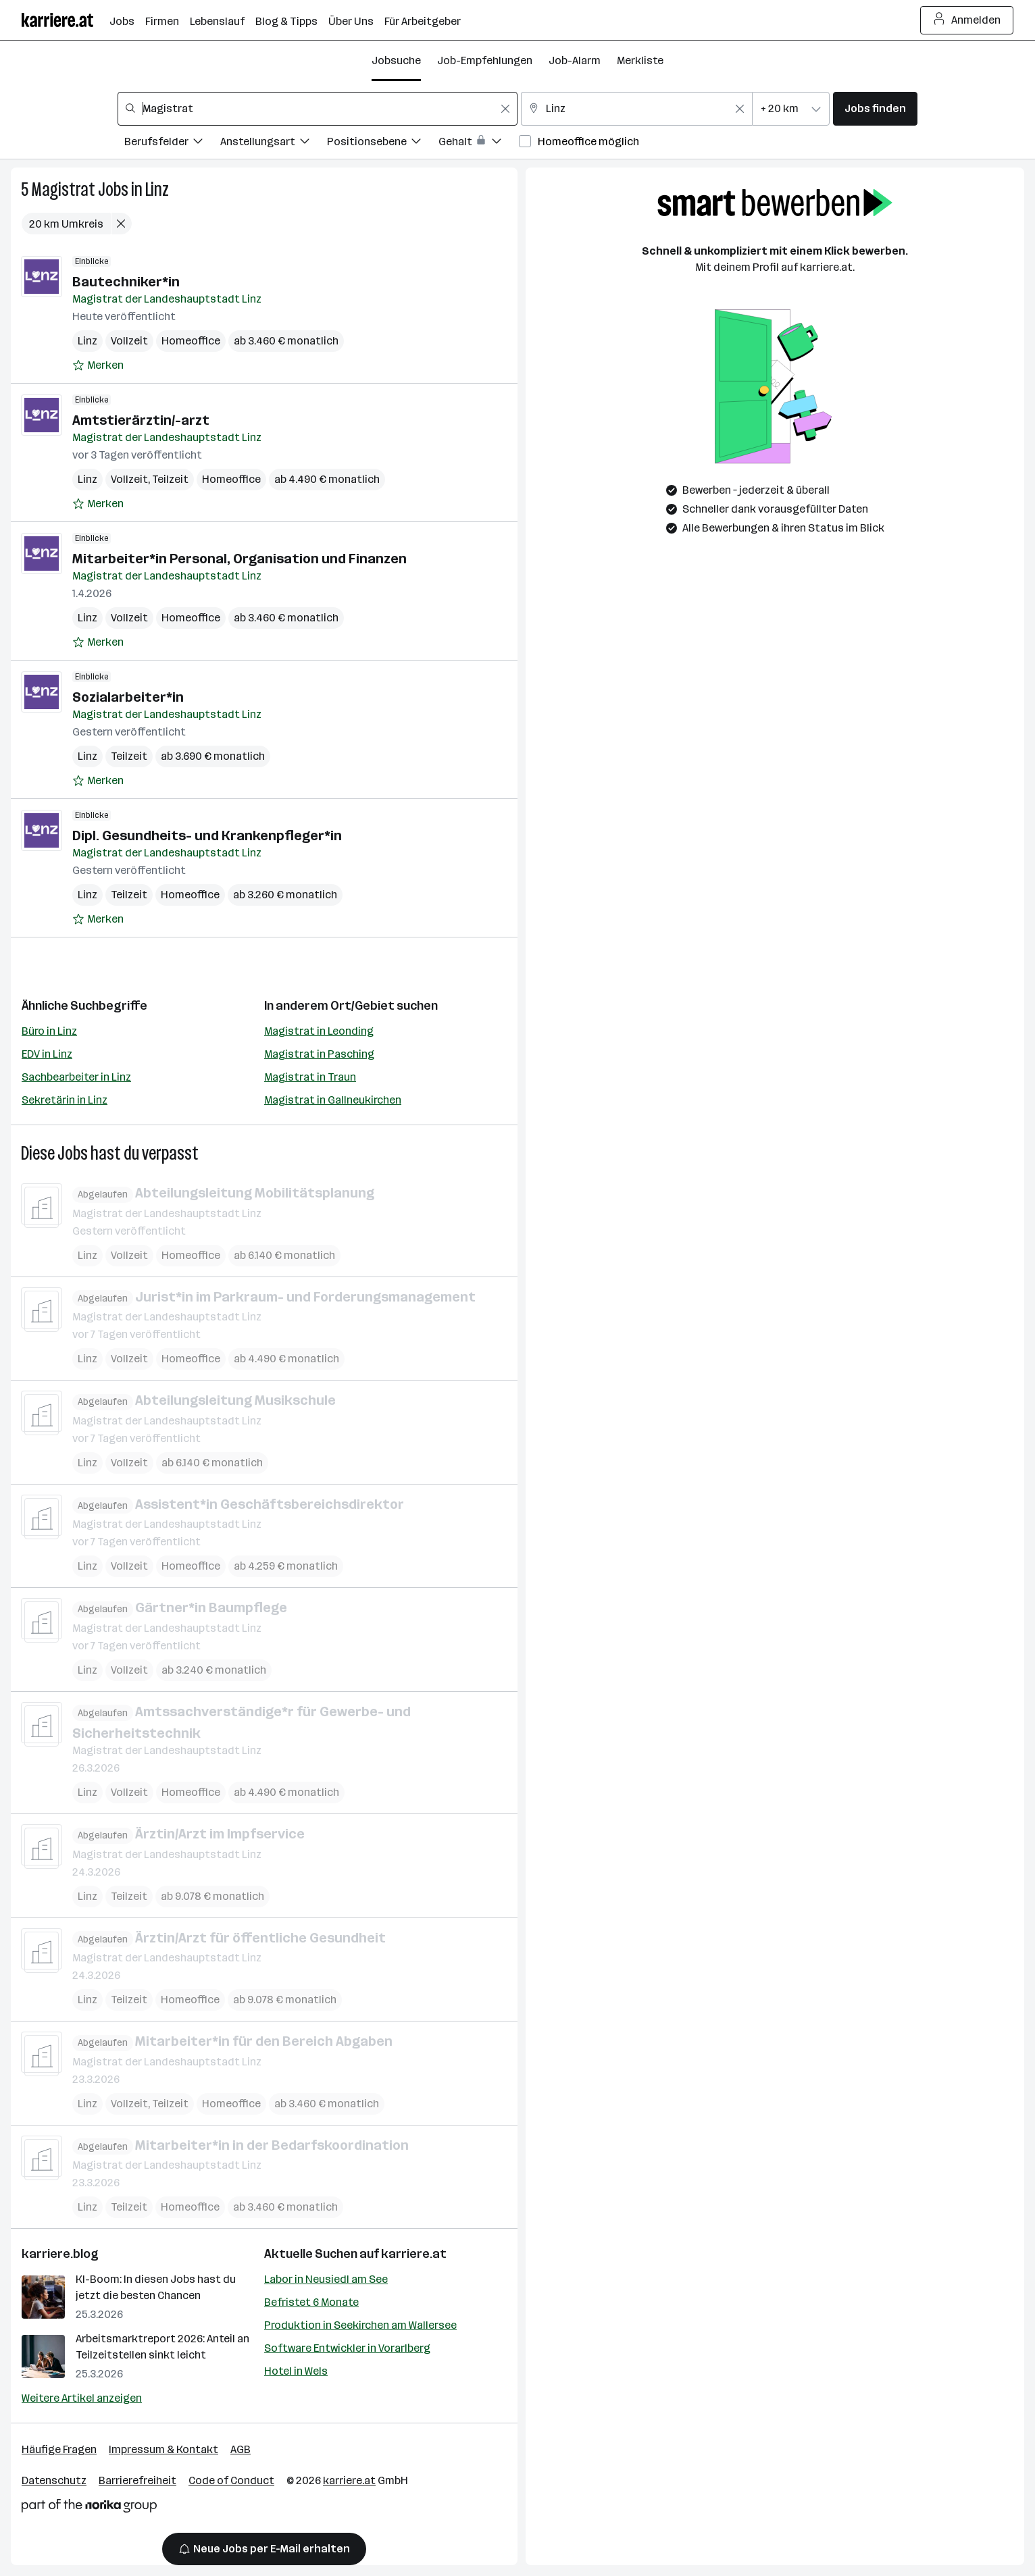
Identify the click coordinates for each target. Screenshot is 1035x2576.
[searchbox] (318, 109)
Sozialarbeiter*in (128, 697)
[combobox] (318, 109)
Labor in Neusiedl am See (326, 2279)
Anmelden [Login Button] (967, 20)
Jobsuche (396, 60)
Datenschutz (54, 2480)
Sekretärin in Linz (64, 1099)
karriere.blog (60, 2253)
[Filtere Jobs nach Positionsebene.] (382, 143)
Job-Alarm (575, 60)
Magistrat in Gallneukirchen (332, 1099)
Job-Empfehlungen (484, 60)
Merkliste (640, 60)
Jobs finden (875, 108)
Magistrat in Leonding (319, 1031)
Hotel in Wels (296, 2371)
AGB (240, 2449)
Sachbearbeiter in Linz (76, 1077)
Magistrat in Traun (310, 1077)
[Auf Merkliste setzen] (98, 365)
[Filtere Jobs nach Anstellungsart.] (273, 143)
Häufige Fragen (59, 2449)
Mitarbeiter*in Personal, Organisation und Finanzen (239, 558)
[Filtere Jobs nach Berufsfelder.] (172, 143)
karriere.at (414, 2253)
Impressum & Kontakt (163, 2449)
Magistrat (63, 189)
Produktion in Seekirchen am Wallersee (360, 2325)
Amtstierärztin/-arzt (140, 420)
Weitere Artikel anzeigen (82, 2398)
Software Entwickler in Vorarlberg (347, 2348)
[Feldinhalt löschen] (505, 109)
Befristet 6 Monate (311, 2302)
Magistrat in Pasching (319, 1054)
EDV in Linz (47, 1054)
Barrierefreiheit (137, 2480)
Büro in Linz (49, 1031)
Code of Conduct (231, 2480)
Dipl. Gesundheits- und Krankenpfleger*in (207, 835)
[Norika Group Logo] (89, 2508)
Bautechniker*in (126, 282)
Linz (157, 189)
